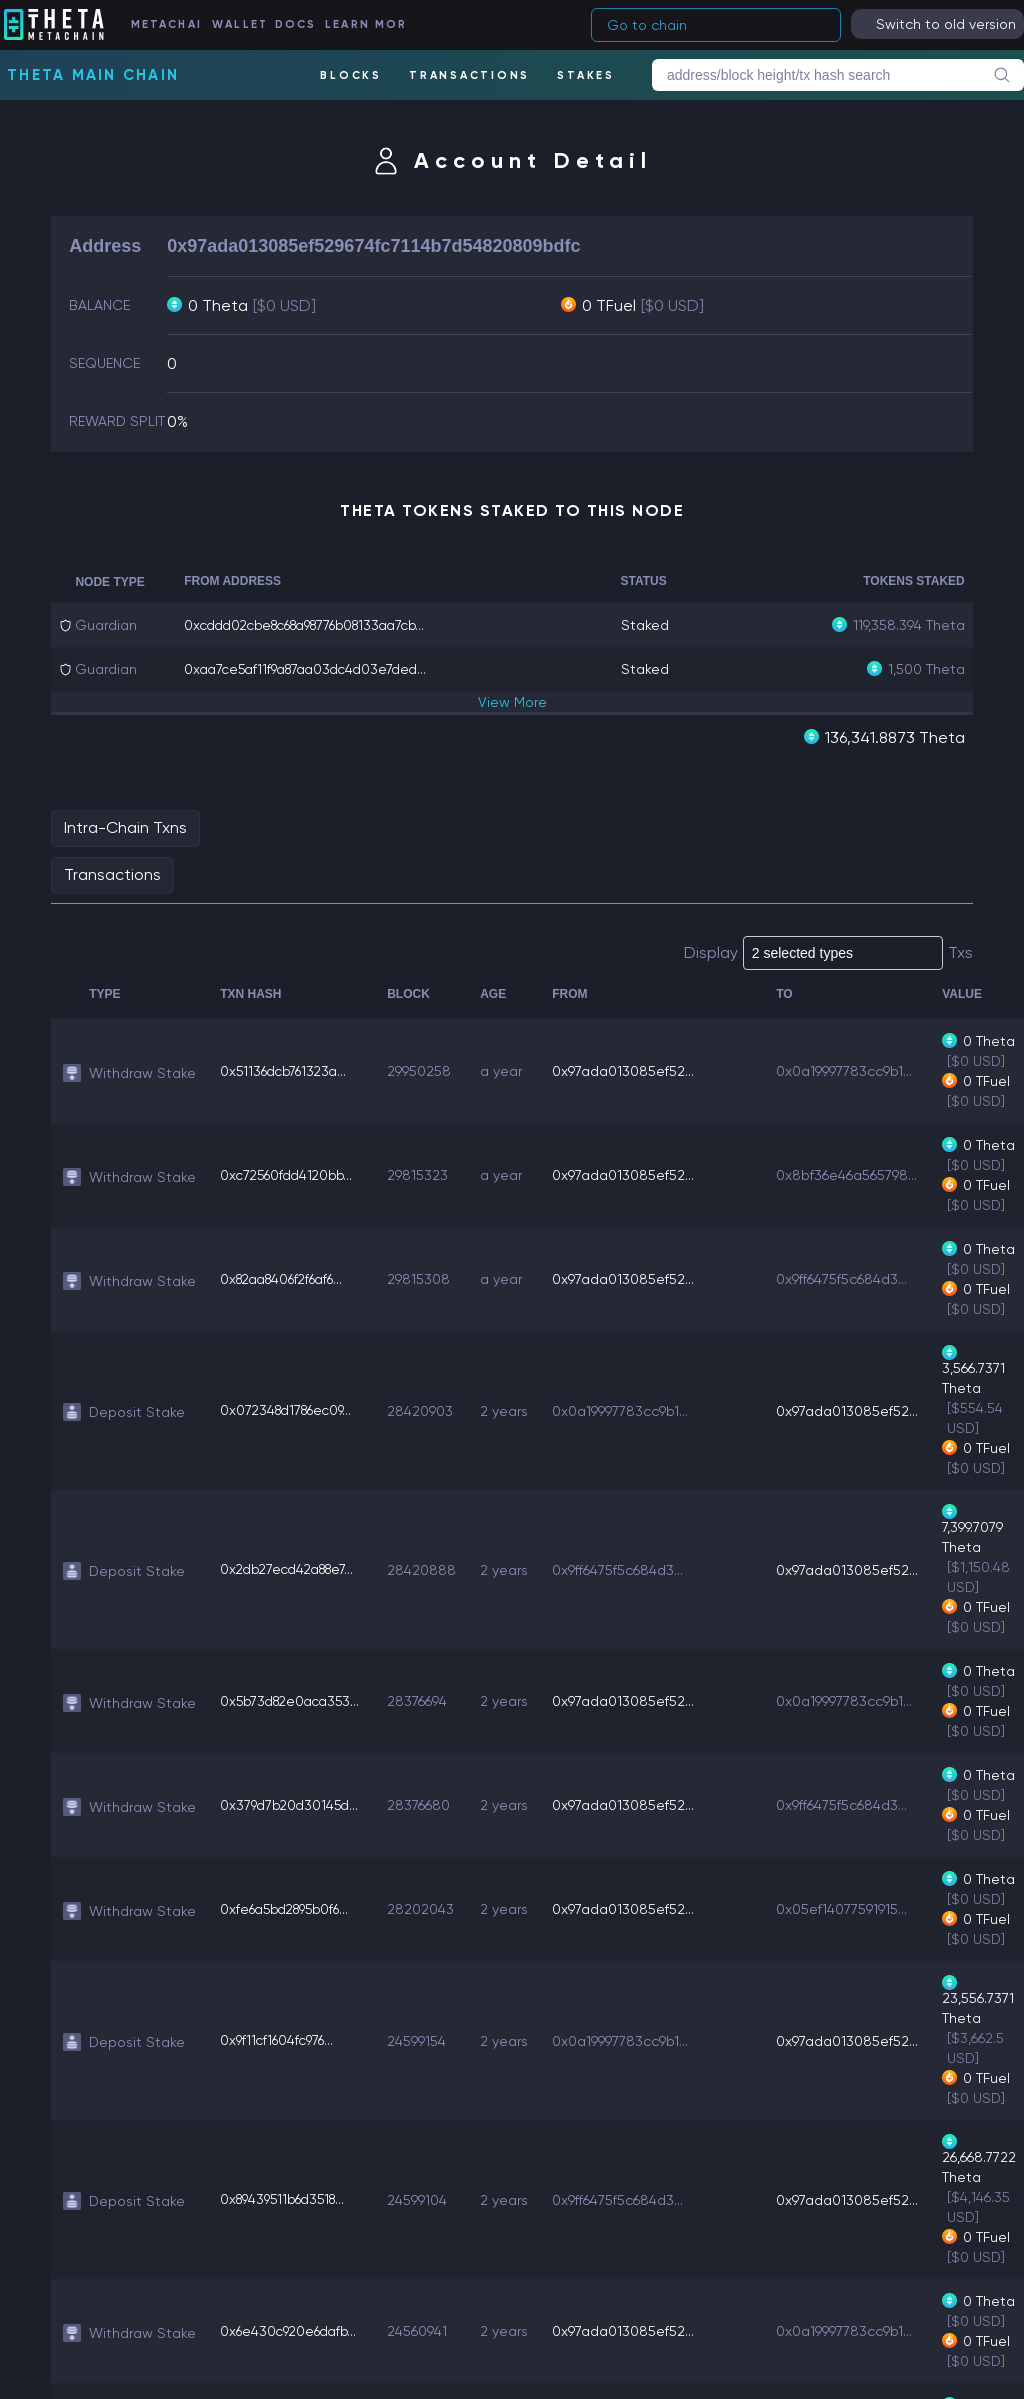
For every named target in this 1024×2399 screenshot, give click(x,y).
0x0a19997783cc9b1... (852, 1070)
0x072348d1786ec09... (291, 1410)
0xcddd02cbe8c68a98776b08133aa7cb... (318, 625)
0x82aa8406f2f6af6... (288, 1278)
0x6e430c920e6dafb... (292, 2330)
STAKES (586, 75)
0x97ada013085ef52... (631, 1070)
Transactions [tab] (112, 873)
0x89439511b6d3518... (288, 2199)
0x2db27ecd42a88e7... (293, 1569)
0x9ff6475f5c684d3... (849, 1278)
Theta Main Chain (93, 75)
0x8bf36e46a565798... (854, 1174)
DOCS (299, 24)
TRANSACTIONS (468, 75)
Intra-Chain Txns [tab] (125, 826)
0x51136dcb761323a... (287, 1070)
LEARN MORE (367, 24)
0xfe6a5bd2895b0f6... (290, 1908)
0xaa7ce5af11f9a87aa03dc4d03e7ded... (313, 669)
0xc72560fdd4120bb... (290, 1174)
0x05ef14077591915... (849, 1908)
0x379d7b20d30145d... (292, 1804)
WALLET (243, 24)
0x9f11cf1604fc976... (279, 2040)
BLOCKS (350, 75)
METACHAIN (172, 24)
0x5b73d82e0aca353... (295, 1700)
